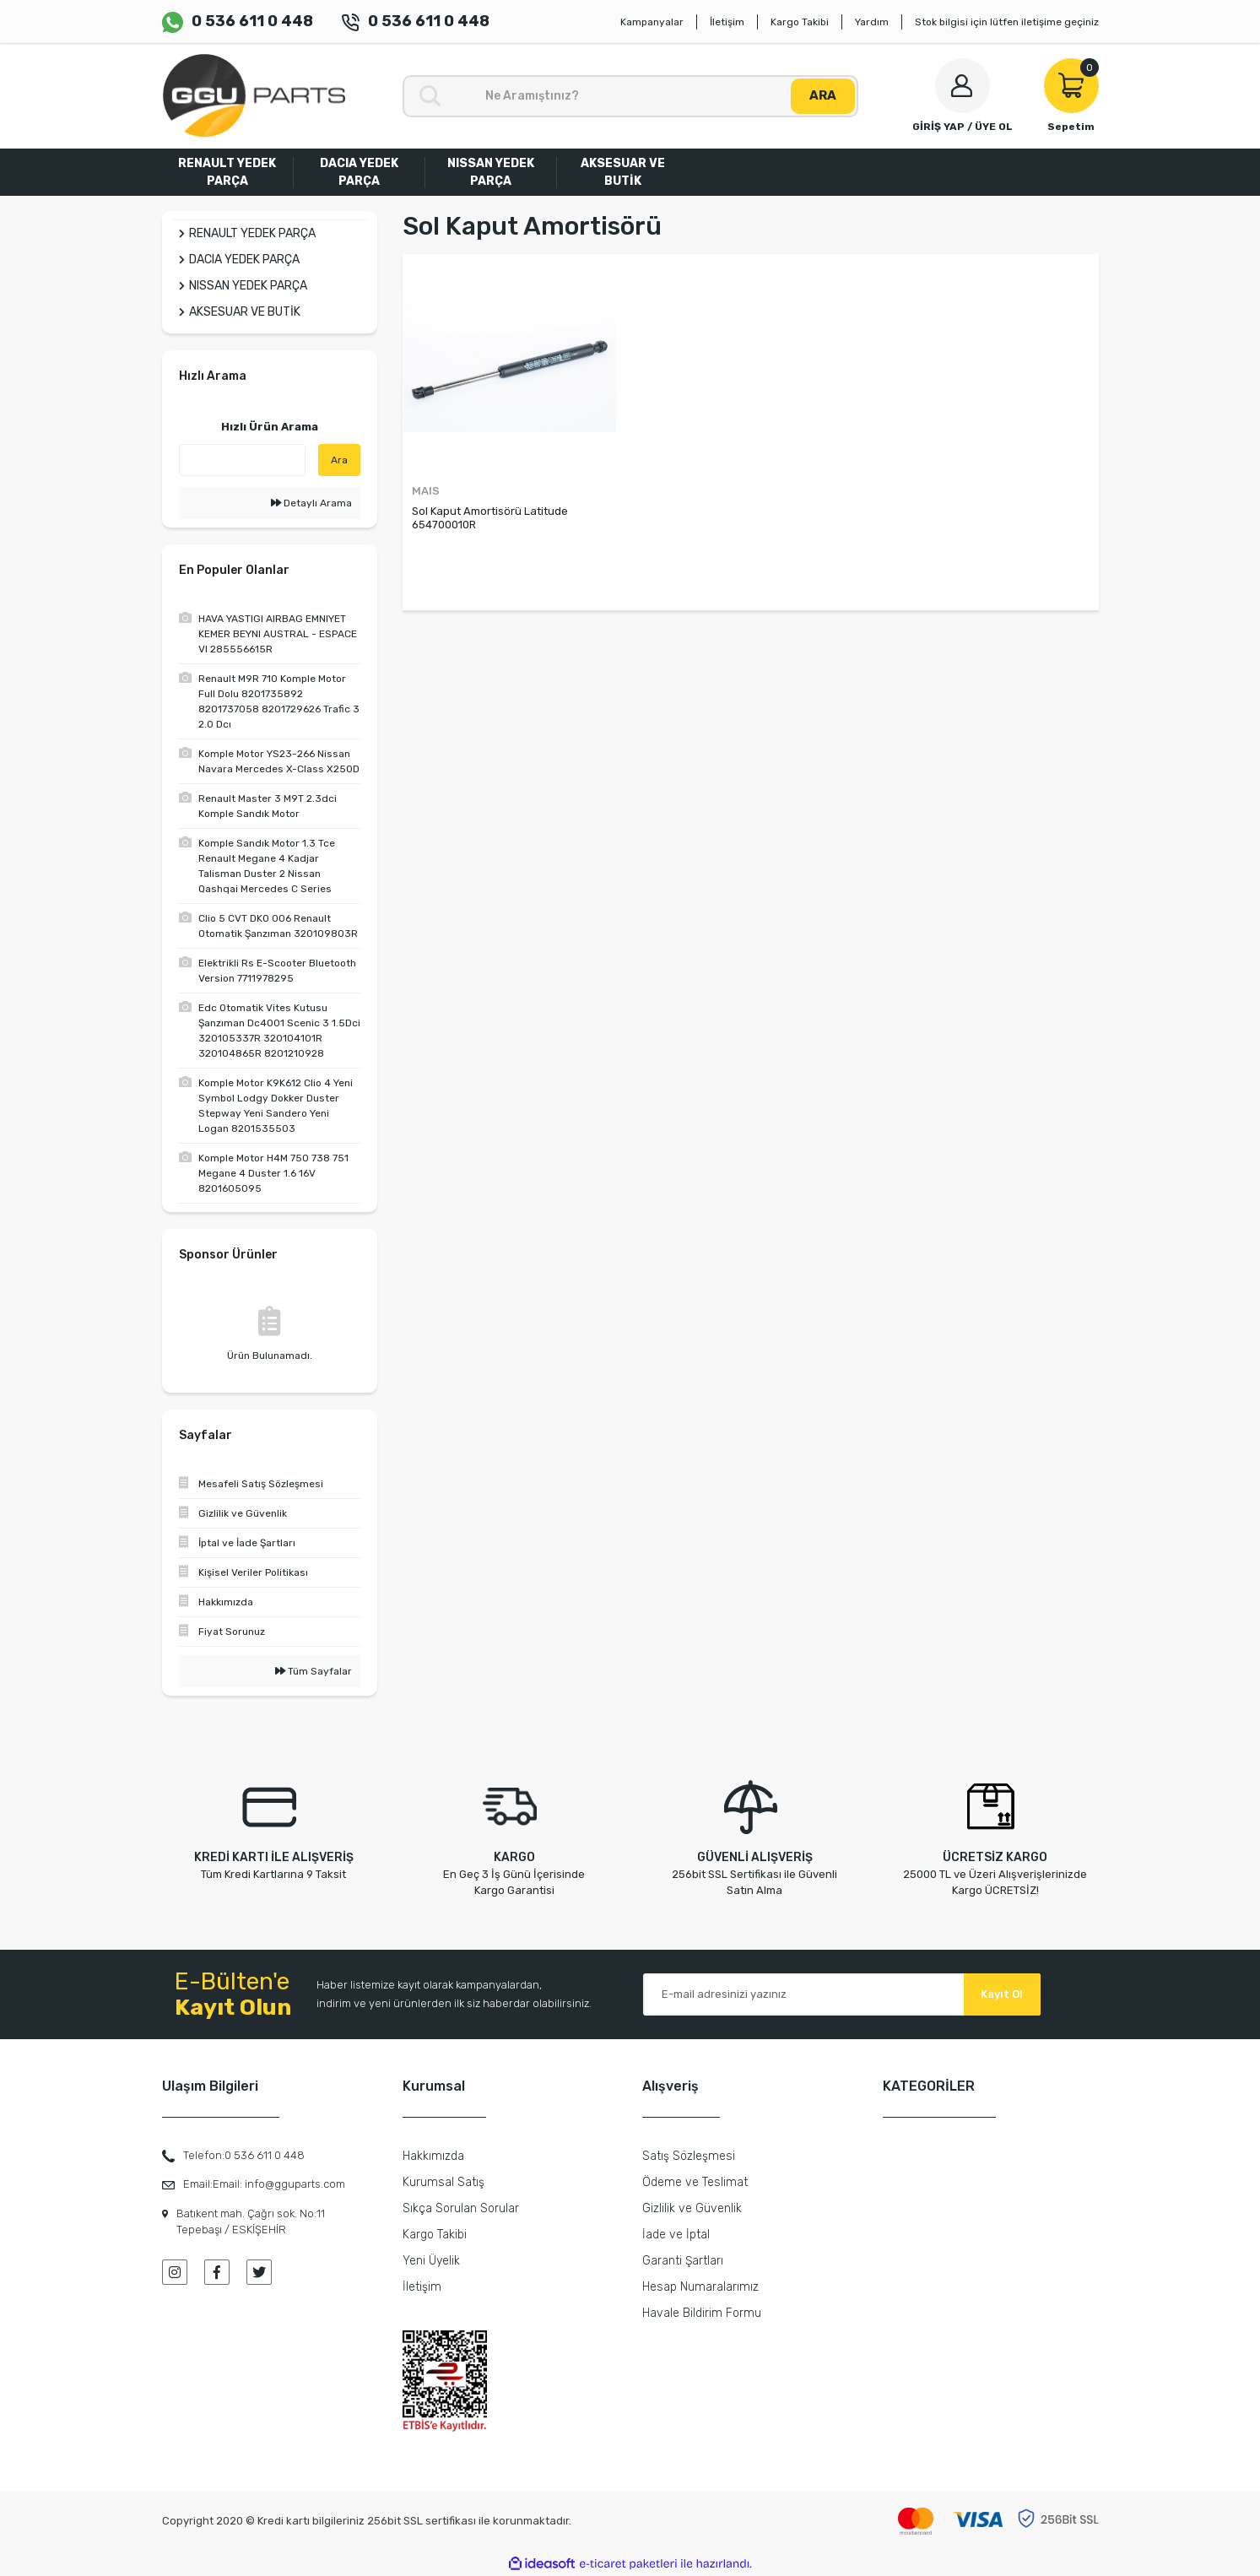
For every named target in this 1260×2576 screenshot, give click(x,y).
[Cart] (1071, 96)
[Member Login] (962, 96)
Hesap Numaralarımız (700, 2287)
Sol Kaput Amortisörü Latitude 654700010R (490, 518)
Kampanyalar (652, 22)
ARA (822, 95)
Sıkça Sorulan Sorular (461, 2208)
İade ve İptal (676, 2234)
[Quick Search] (242, 460)
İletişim (727, 22)
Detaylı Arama (311, 503)
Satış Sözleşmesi (688, 2156)
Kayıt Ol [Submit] (1002, 1994)
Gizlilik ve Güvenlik (692, 2208)
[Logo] (254, 96)
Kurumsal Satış (443, 2182)
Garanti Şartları (682, 2261)
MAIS (426, 490)
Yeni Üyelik (431, 2261)
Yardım (872, 22)
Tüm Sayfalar (313, 1671)
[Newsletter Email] (842, 1994)
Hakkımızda (433, 2156)
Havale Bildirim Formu (701, 2313)
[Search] (630, 96)
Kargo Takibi (800, 22)
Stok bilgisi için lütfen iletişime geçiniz (1007, 22)
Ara (339, 460)
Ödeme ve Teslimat (695, 2182)
